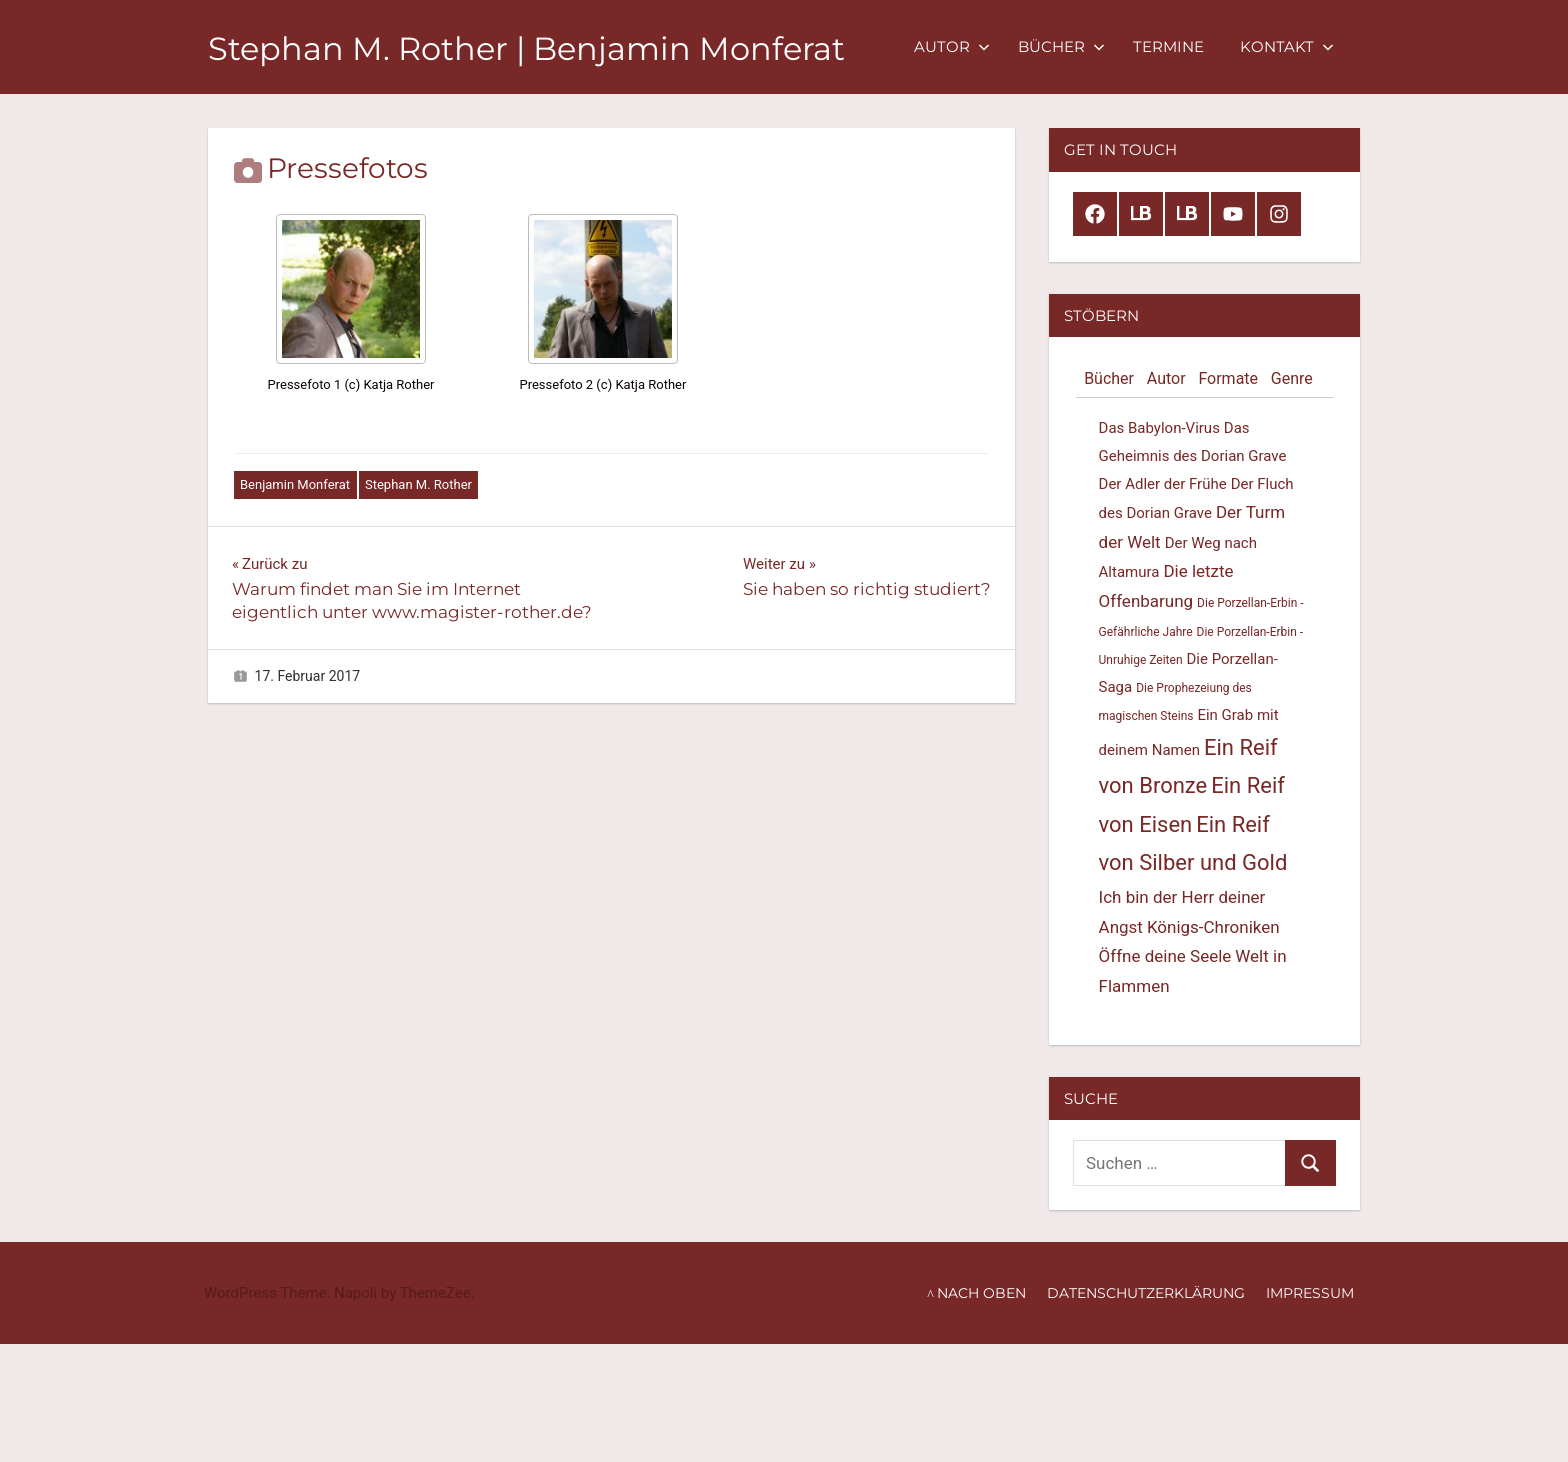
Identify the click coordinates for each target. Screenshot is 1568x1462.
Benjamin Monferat (295, 484)
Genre (1292, 378)
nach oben (981, 1293)
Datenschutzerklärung (1146, 1293)
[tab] (1108, 379)
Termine (1168, 46)
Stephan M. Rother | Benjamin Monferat (526, 48)
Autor (952, 46)
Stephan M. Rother (418, 484)
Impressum (1310, 1293)
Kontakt (1287, 46)
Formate (1228, 378)
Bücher (1061, 46)
